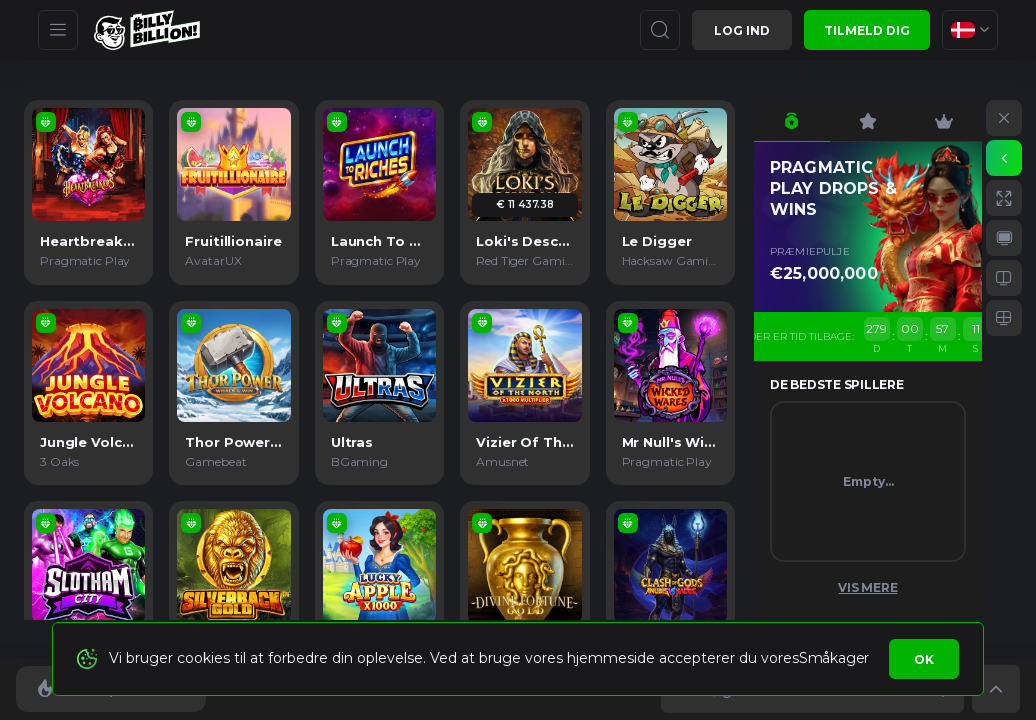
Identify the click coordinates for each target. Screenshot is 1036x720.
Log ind (742, 30)
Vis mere (867, 587)
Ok (924, 659)
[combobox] (970, 30)
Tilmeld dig (867, 30)
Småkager (834, 658)
